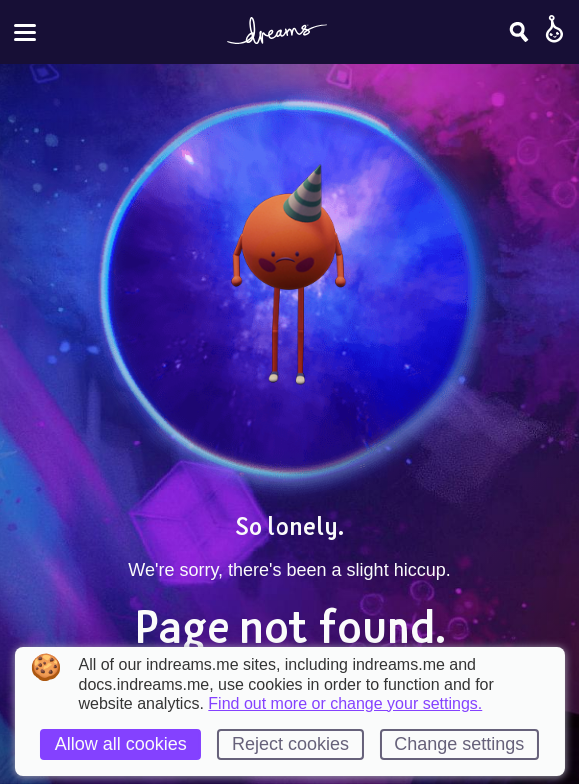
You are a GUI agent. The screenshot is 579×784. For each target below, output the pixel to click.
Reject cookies (290, 744)
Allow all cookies (121, 744)
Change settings (459, 744)
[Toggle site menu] (25, 32)
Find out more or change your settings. (345, 704)
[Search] (519, 32)
